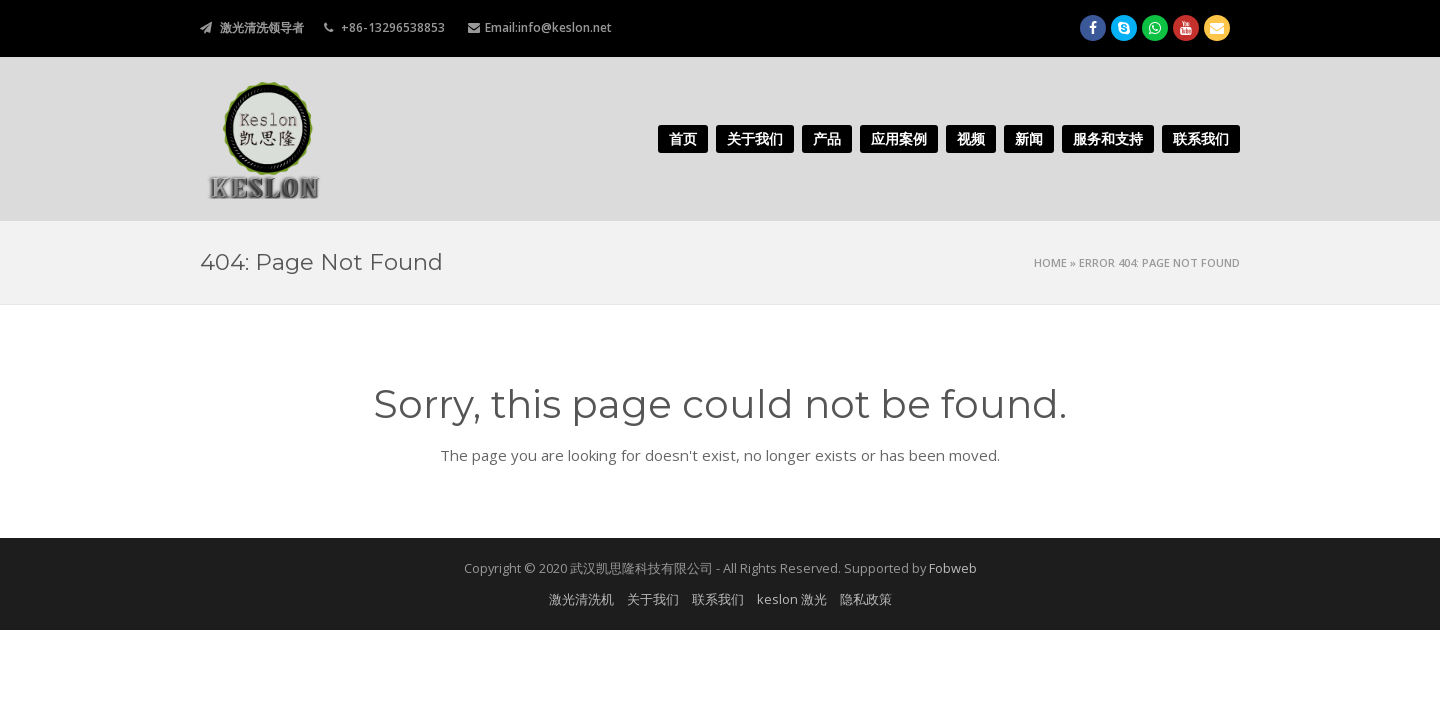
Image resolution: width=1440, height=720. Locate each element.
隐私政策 (866, 599)
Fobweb (953, 568)
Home (1050, 262)
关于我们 (653, 599)
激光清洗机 (581, 599)
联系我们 (718, 599)
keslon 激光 (792, 599)
